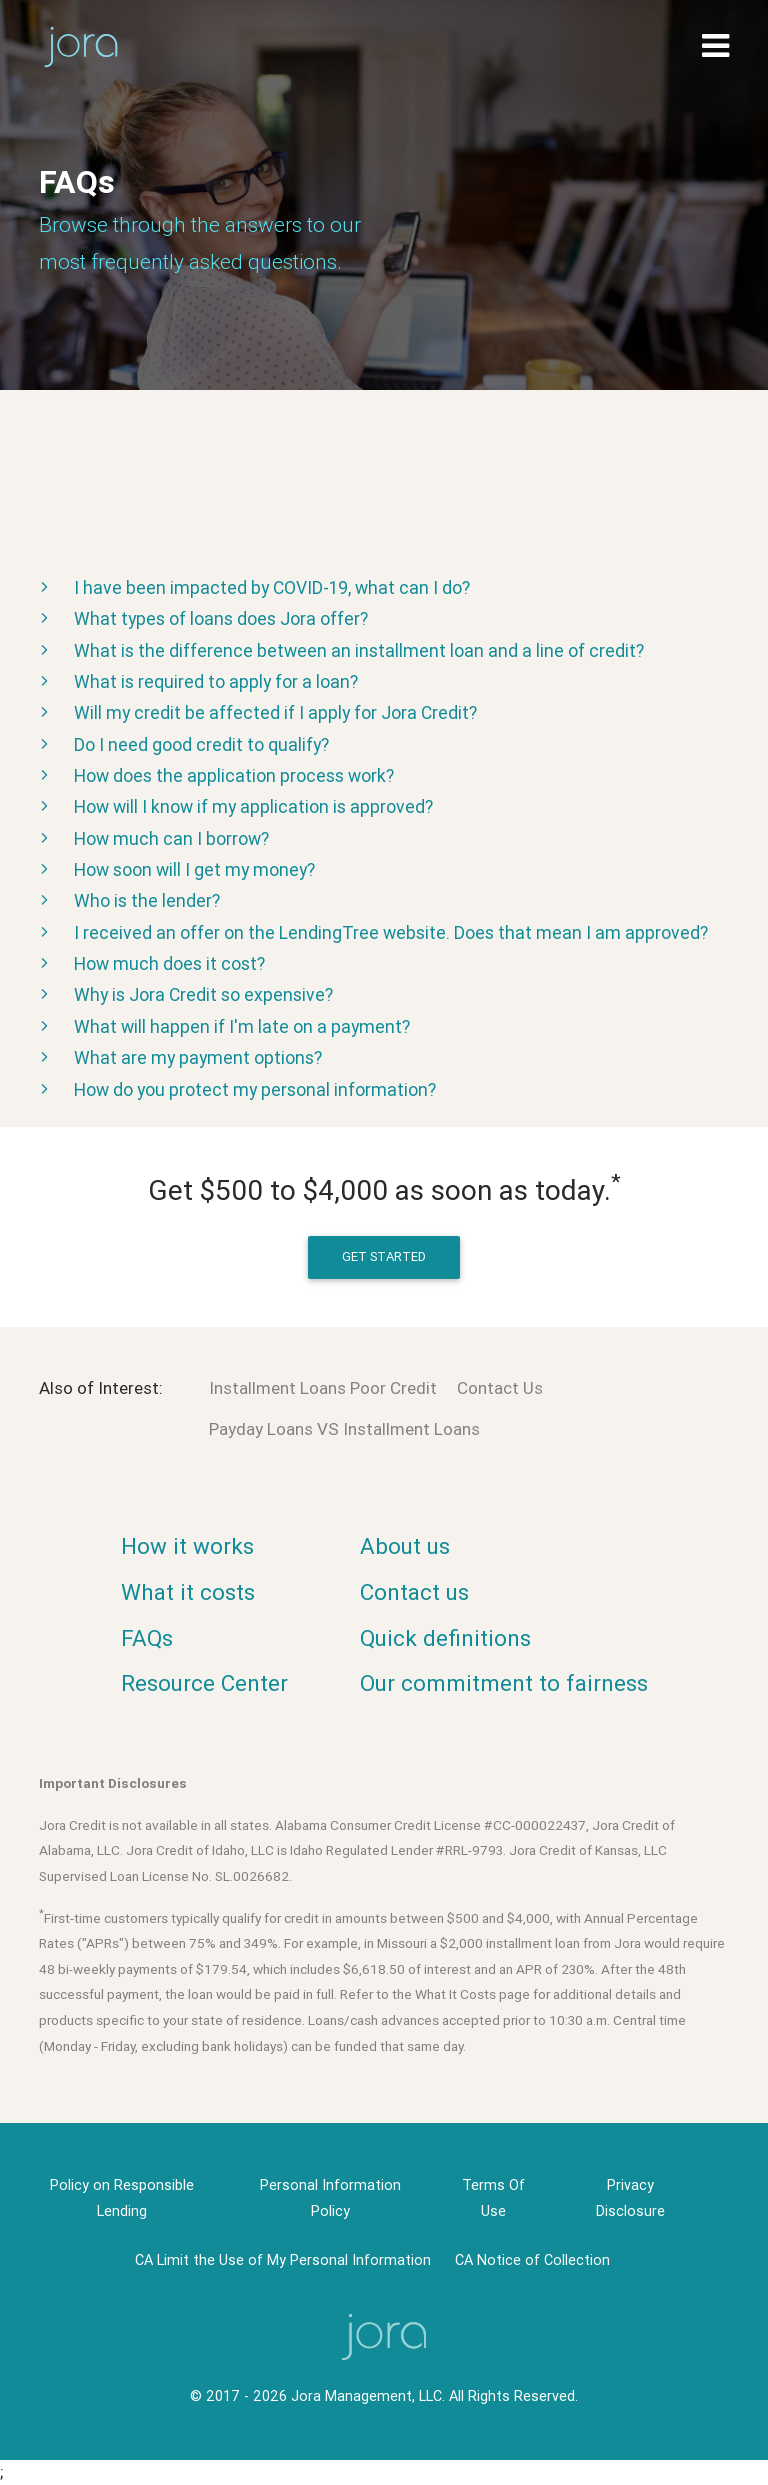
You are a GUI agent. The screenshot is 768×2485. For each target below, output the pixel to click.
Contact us (414, 1592)
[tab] (384, 585)
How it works (187, 1546)
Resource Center (204, 1683)
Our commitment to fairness (504, 1683)
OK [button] (623, 2456)
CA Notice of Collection (532, 2260)
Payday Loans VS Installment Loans (344, 1429)
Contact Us (500, 1388)
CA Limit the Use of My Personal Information (283, 2260)
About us (405, 1546)
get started (384, 1256)
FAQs (147, 1638)
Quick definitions (445, 1638)
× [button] (661, 2453)
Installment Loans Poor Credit (323, 1388)
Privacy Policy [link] (478, 2456)
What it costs (188, 1592)
